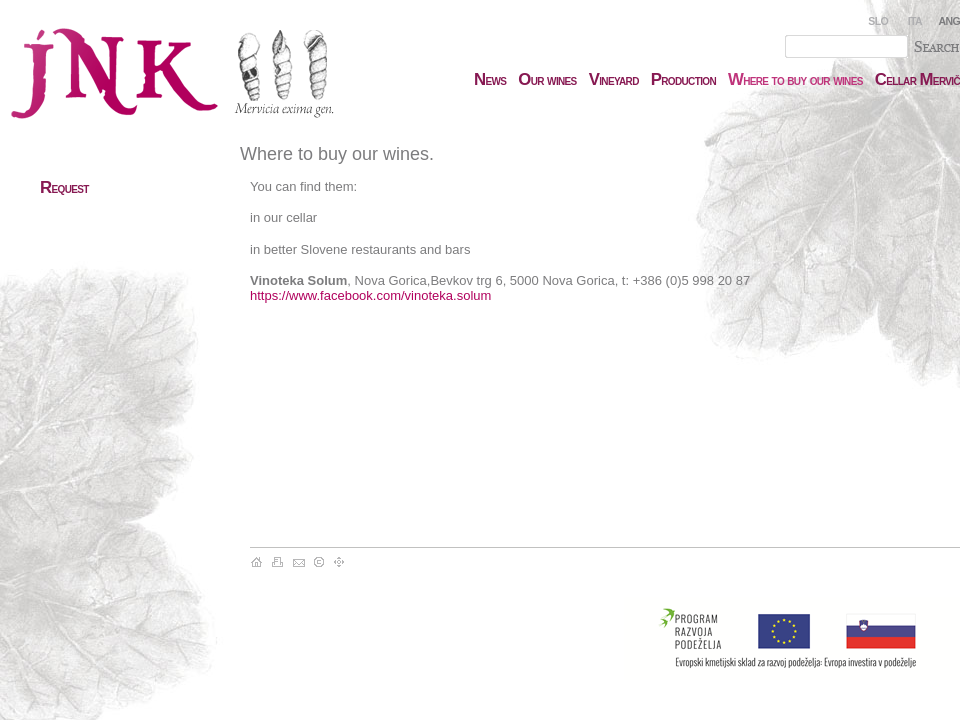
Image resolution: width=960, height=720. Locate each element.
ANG (949, 21)
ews (490, 80)
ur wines (547, 80)
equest (64, 188)
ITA (915, 21)
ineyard (614, 80)
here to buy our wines (795, 80)
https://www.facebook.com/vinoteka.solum (370, 295)
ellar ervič (917, 80)
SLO (878, 21)
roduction (683, 80)
